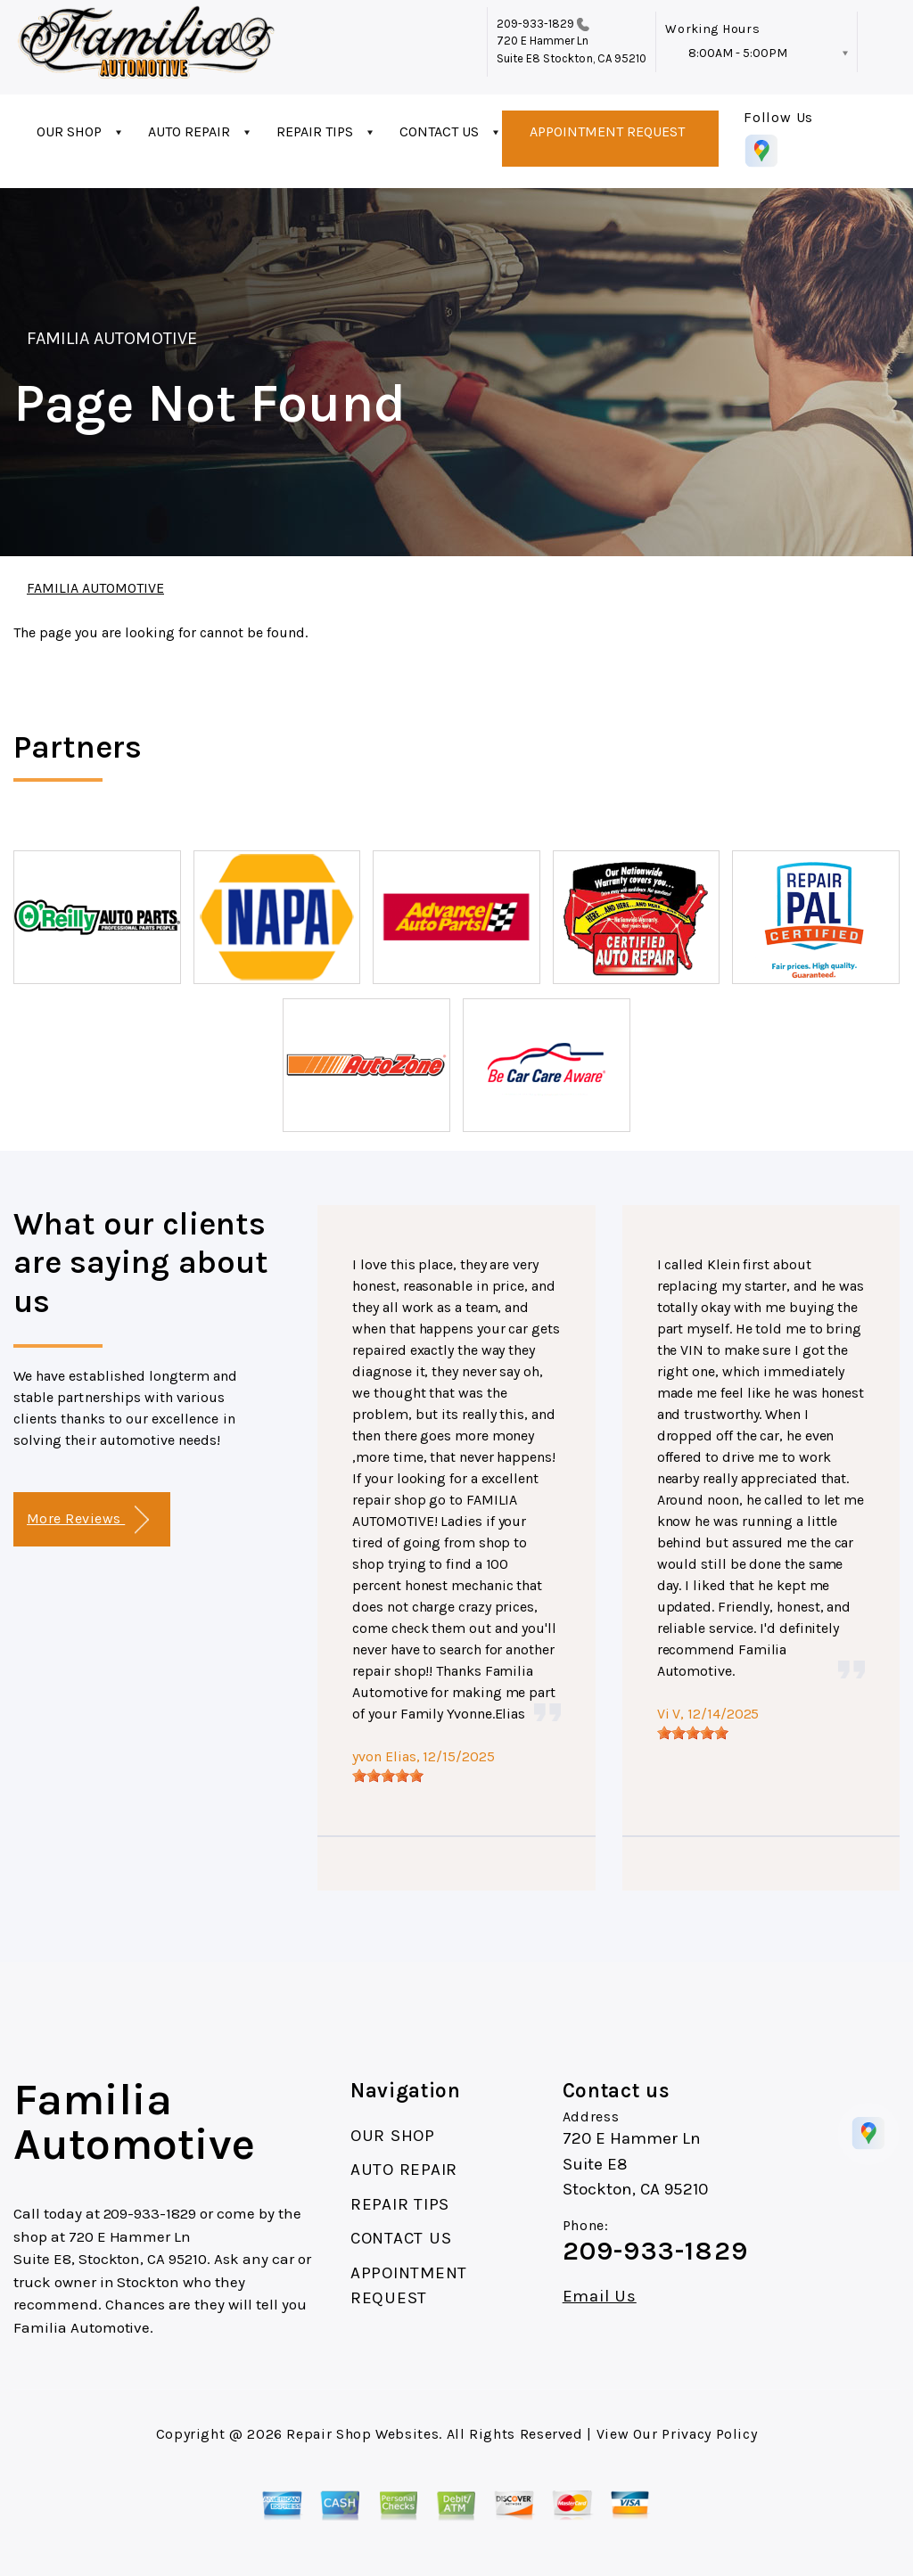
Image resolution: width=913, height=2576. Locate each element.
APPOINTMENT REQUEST (607, 131)
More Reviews (88, 1520)
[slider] (388, 1775)
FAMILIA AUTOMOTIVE (112, 338)
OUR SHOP (69, 131)
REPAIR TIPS (314, 131)
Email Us (600, 2296)
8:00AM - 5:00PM (737, 53)
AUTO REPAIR (189, 131)
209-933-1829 (536, 23)
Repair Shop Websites (362, 2433)
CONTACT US (439, 131)
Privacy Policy (709, 2433)
